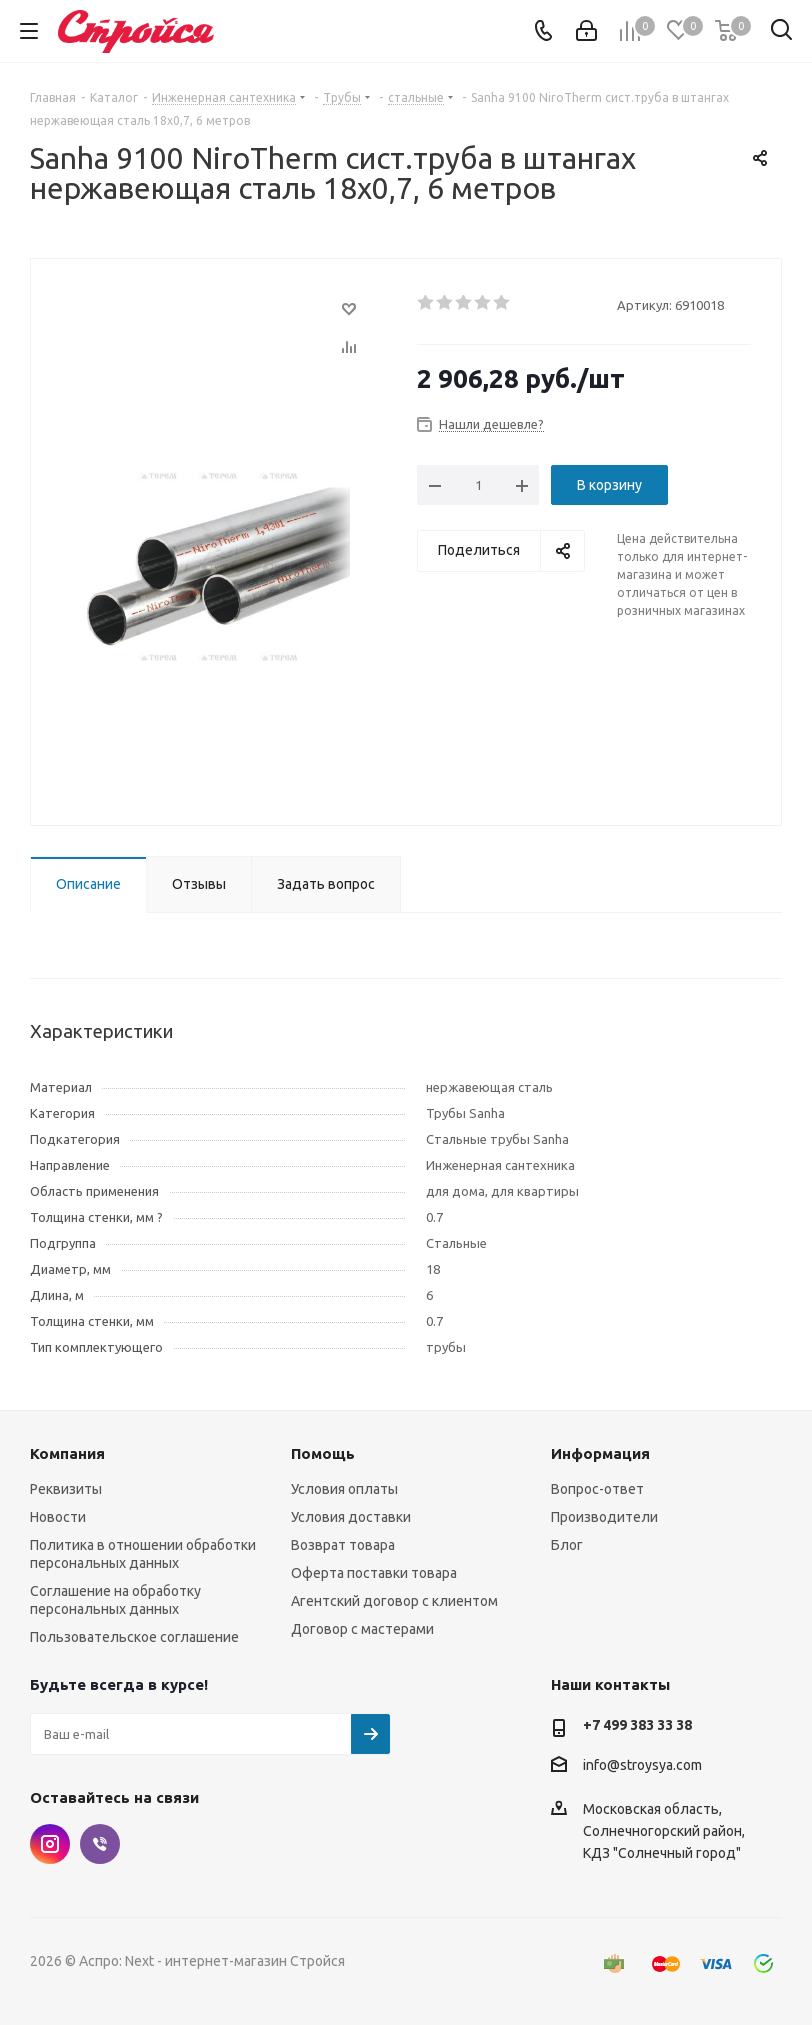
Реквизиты (66, 1489)
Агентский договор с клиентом (394, 1601)
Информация (600, 1453)
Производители (604, 1517)
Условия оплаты (344, 1489)
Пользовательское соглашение (134, 1637)
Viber (100, 1844)
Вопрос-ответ (597, 1489)
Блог (567, 1545)
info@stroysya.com (642, 1765)
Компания (67, 1453)
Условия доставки (351, 1517)
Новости (58, 1517)
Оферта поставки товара (374, 1573)
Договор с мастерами (362, 1629)
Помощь (323, 1453)
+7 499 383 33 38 (637, 1725)
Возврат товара (343, 1545)
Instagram (50, 1844)
